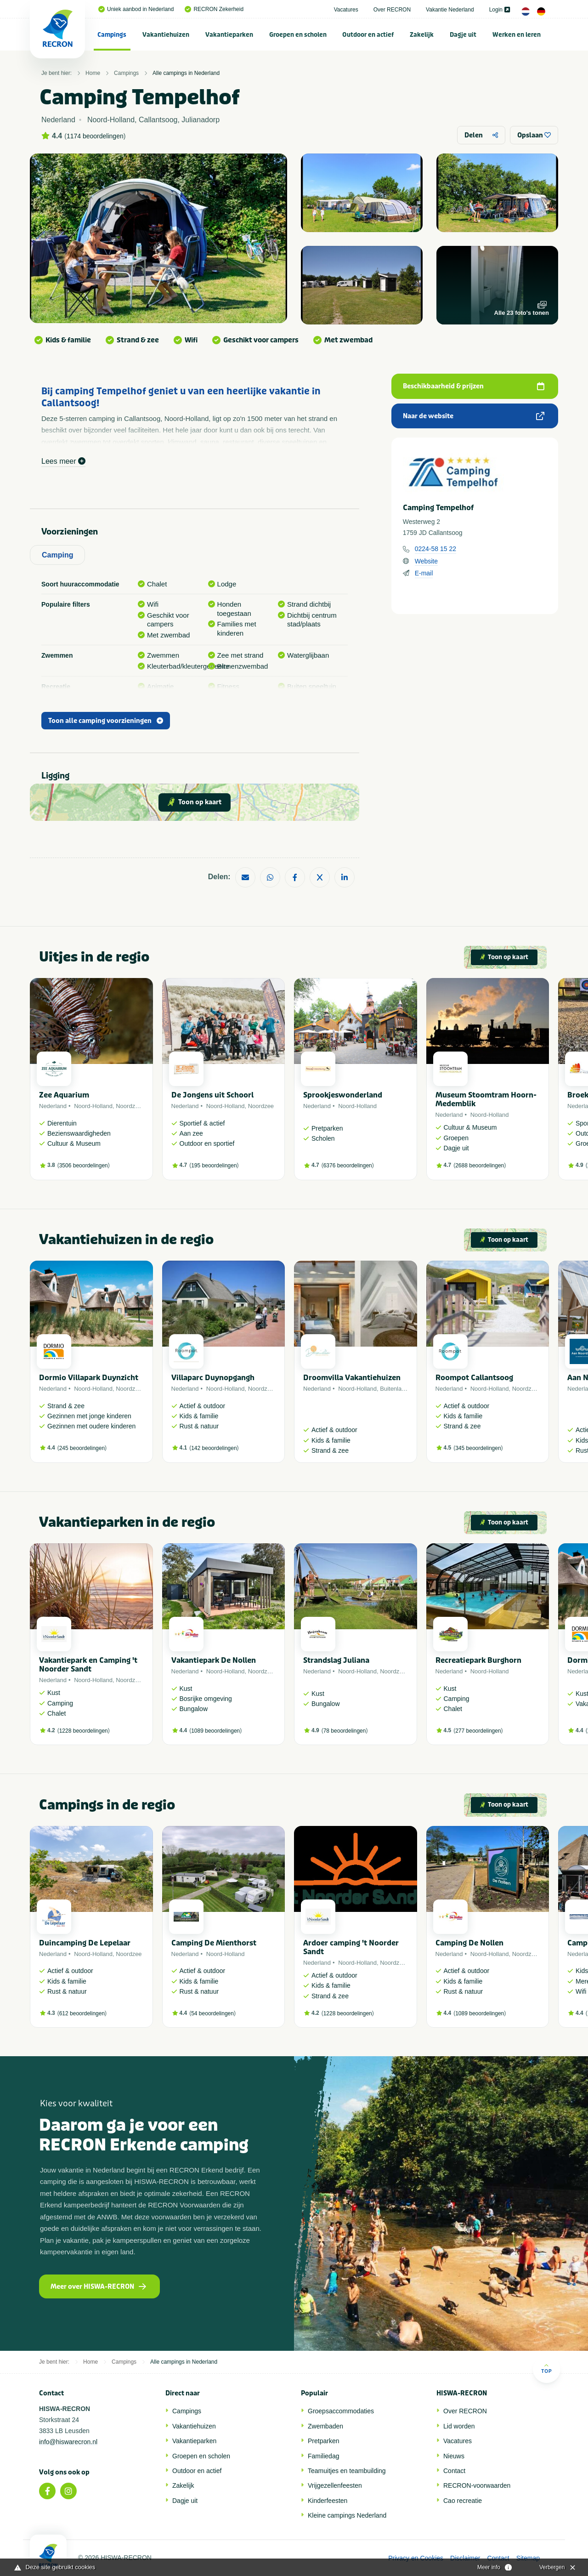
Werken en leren (516, 35)
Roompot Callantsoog (474, 1377)
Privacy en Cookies (415, 2558)
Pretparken (323, 2441)
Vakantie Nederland (450, 9)
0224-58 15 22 (435, 548)
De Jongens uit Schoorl (212, 1095)
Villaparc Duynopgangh (212, 1377)
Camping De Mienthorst (213, 1943)
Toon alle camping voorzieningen (105, 721)
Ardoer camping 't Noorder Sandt (351, 1947)
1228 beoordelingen (83, 1731)
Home (92, 73)
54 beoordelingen (212, 2013)
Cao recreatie (462, 2500)
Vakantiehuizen (165, 35)
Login (499, 9)
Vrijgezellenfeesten (335, 2485)
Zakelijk (422, 35)
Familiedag (323, 2456)
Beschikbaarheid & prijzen (473, 386)
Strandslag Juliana (336, 1660)
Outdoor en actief (368, 35)
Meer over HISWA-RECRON (98, 2286)
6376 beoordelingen (347, 1165)
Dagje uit (463, 35)
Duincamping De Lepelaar (84, 1943)
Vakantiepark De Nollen (213, 1660)
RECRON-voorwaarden (476, 2485)
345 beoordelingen (478, 1448)
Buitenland (394, 1388)
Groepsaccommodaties (341, 2411)
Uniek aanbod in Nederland (136, 9)
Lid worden (459, 2426)
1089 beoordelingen (215, 1731)
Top (546, 2368)
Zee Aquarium (64, 1095)
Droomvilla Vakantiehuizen (352, 1377)
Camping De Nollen (469, 1943)
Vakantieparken (229, 35)
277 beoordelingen (478, 1731)
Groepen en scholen (298, 35)
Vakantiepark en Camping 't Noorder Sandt (88, 1664)
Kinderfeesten (327, 2500)
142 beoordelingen (214, 1448)
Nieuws (453, 2456)
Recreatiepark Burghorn (478, 1660)
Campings (111, 35)
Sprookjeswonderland (342, 1095)
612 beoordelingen (82, 2013)
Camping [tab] (57, 555)
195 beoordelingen (214, 1165)
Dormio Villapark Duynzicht (88, 1377)
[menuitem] (112, 34)
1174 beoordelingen (95, 136)
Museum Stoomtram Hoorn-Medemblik (486, 1099)
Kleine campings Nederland (347, 2515)
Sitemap (528, 2558)
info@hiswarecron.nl (68, 2441)
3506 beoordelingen (83, 1165)
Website (426, 561)
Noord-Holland (93, 1106)
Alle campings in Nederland (186, 73)
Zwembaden (325, 2426)
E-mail (424, 573)
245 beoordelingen (82, 1448)
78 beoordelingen (344, 1731)
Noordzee (128, 1106)
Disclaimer (465, 2558)
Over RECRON (392, 9)
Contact (454, 2470)
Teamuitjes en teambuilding (347, 2470)
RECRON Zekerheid (214, 9)
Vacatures (346, 9)
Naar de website (473, 416)
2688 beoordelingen (479, 1165)
